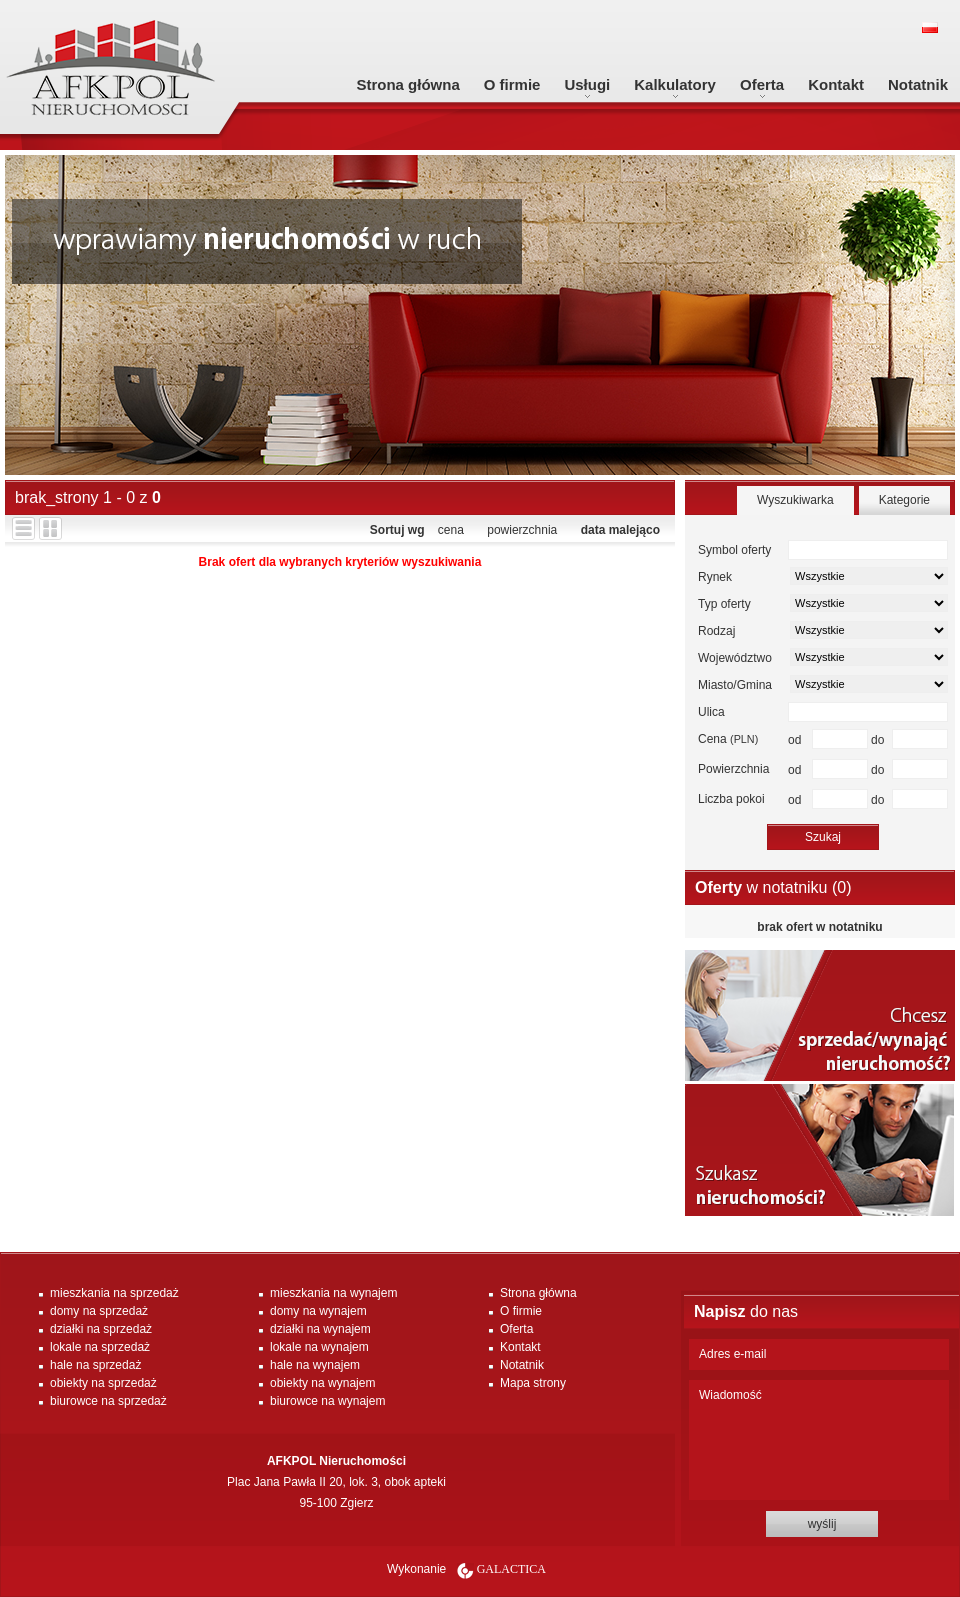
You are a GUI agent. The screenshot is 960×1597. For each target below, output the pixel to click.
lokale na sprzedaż (100, 1347)
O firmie (512, 84)
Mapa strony (533, 1383)
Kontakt (836, 84)
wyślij (822, 1524)
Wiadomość (819, 1440)
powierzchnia (522, 530)
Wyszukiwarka (795, 500)
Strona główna (407, 84)
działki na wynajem (320, 1329)
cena (451, 530)
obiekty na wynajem (322, 1383)
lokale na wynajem (319, 1347)
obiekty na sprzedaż (103, 1383)
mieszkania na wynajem (333, 1293)
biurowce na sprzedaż (108, 1401)
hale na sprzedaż (95, 1365)
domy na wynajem (318, 1311)
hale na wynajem (315, 1365)
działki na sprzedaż (101, 1329)
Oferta (762, 84)
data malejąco (620, 530)
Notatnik (918, 84)
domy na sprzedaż (99, 1311)
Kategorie (904, 500)
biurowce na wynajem (327, 1401)
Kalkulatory (675, 84)
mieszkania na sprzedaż (114, 1293)
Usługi (587, 84)
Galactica (511, 1569)
